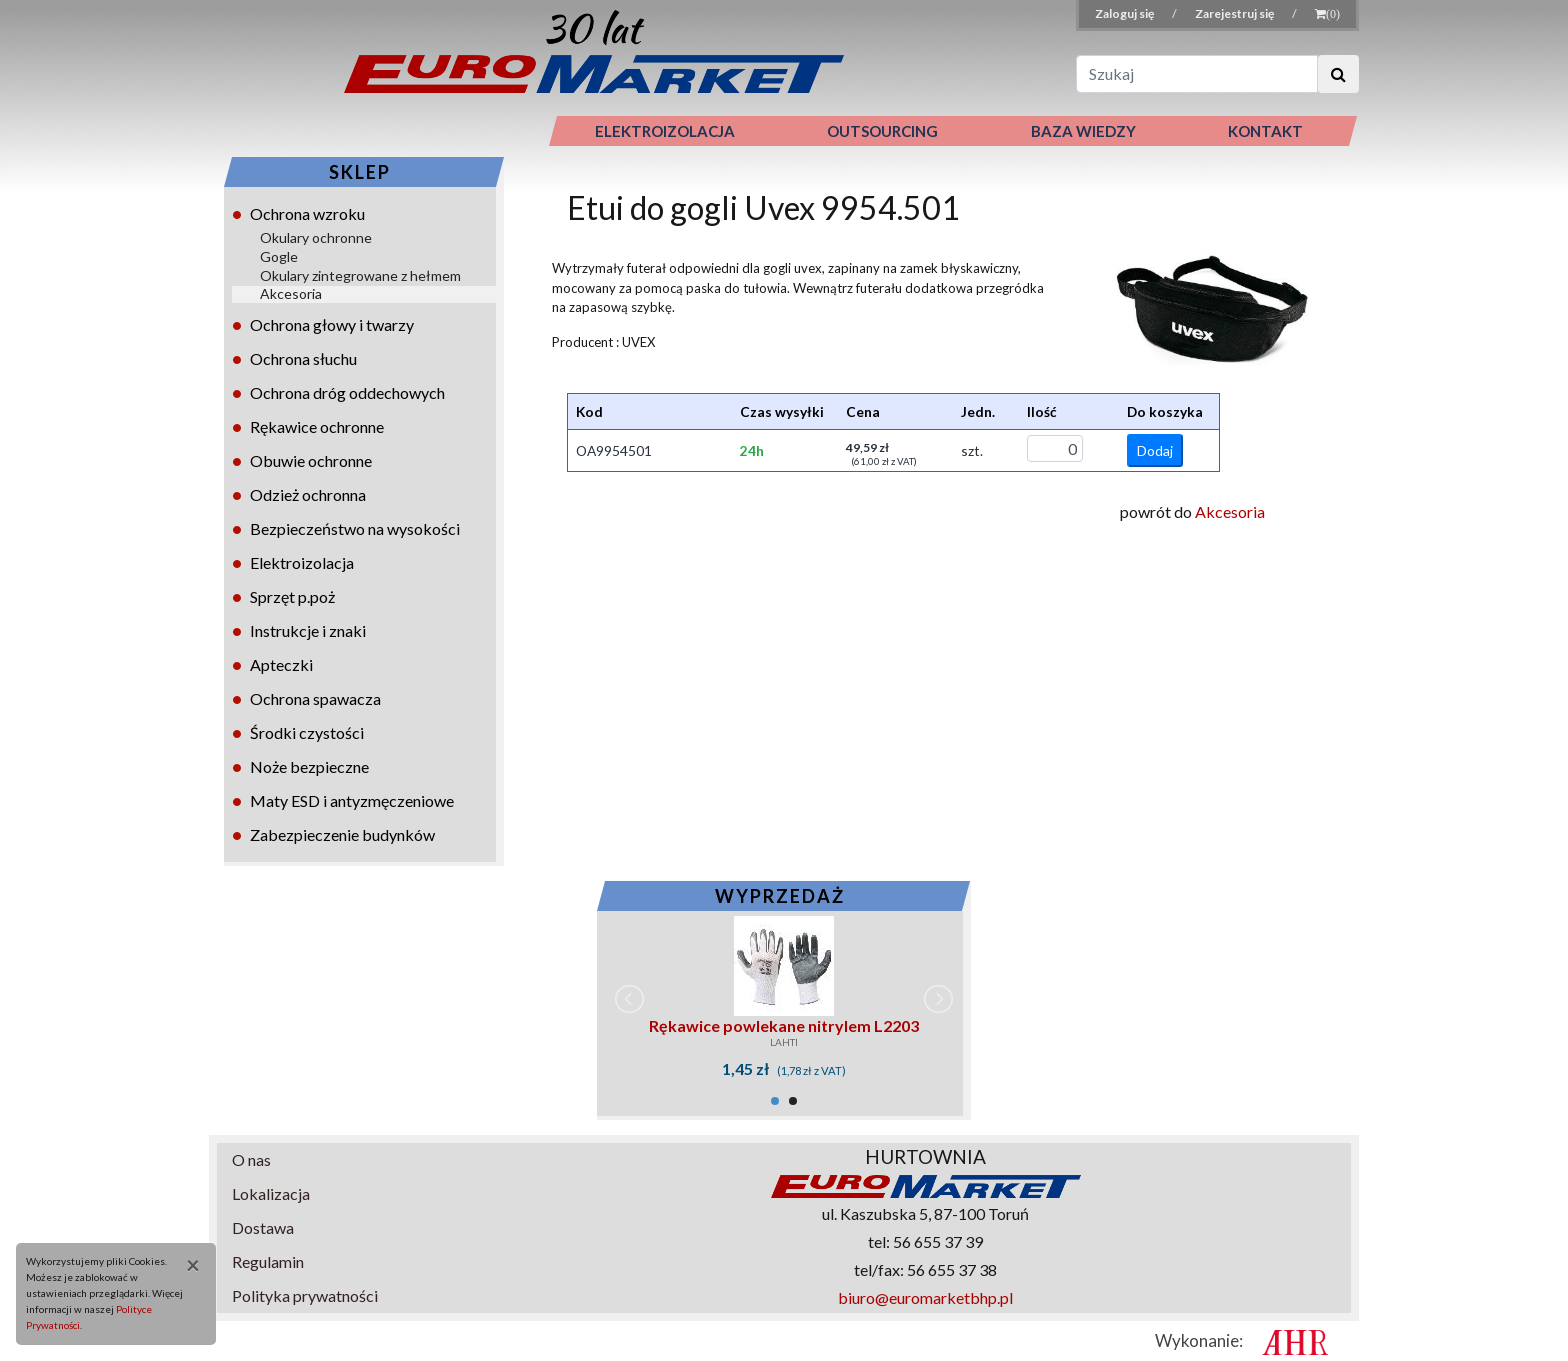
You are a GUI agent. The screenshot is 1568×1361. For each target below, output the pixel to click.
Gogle (279, 256)
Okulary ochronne (316, 237)
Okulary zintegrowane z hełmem (360, 275)
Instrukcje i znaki (308, 630)
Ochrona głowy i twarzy (332, 324)
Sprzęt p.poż (292, 596)
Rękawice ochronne (317, 426)
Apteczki (281, 664)
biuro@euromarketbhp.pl (925, 1297)
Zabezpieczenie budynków (342, 834)
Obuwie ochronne (311, 460)
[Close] (186, 1265)
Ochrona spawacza (315, 698)
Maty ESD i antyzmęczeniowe (352, 800)
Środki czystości (307, 732)
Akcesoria (291, 293)
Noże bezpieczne (309, 766)
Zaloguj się (1125, 13)
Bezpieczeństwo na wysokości (355, 528)
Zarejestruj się (1235, 13)
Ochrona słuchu (303, 358)
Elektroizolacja (302, 562)
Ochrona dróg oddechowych (347, 392)
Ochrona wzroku (307, 213)
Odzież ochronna (308, 494)
